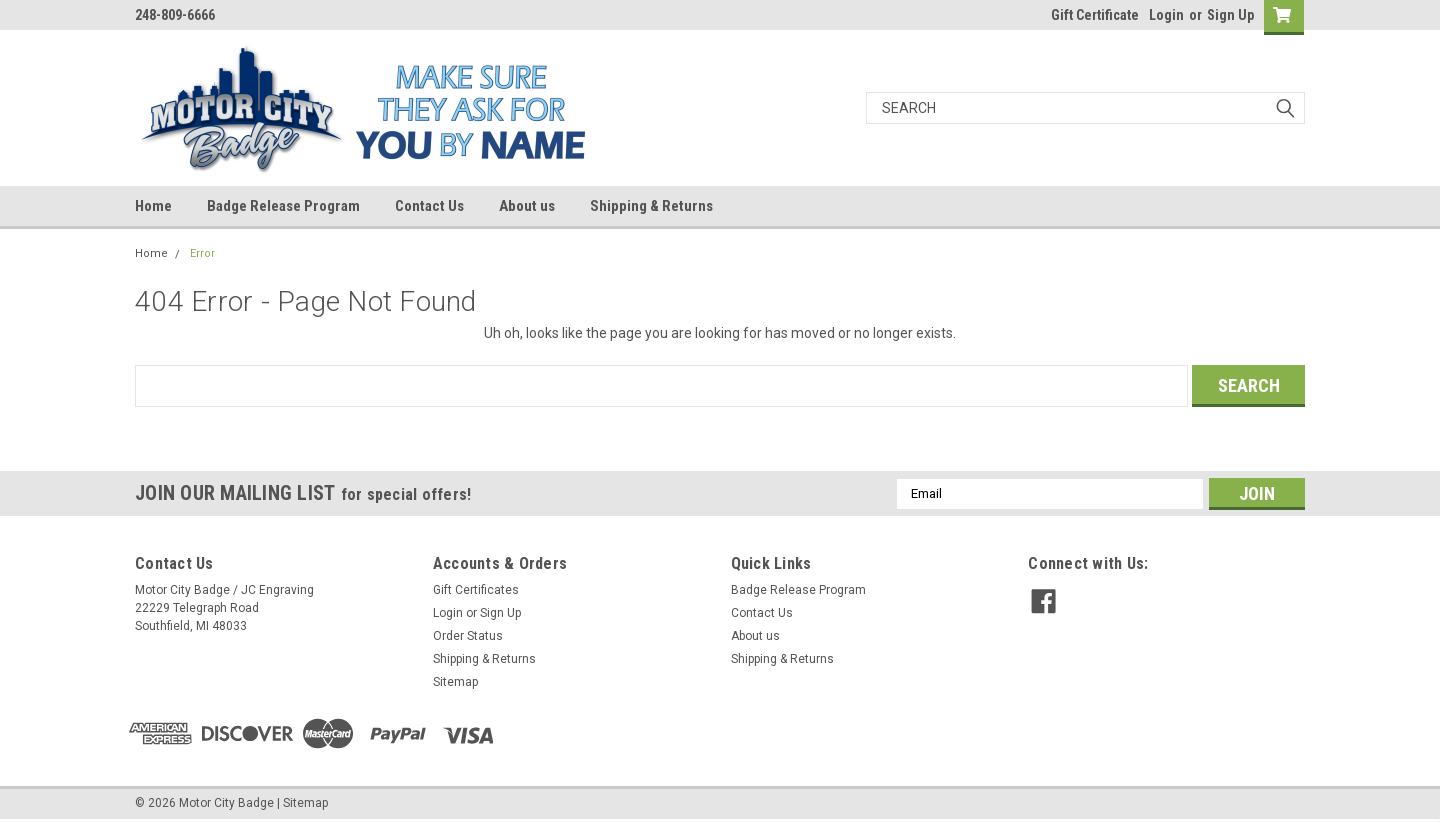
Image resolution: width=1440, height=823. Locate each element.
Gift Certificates (476, 590)
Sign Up (1230, 15)
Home (153, 206)
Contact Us (429, 206)
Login (1166, 15)
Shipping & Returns (651, 206)
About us (527, 206)
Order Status (468, 636)
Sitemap (455, 682)
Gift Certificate (1095, 15)
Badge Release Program (283, 206)
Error (202, 253)
